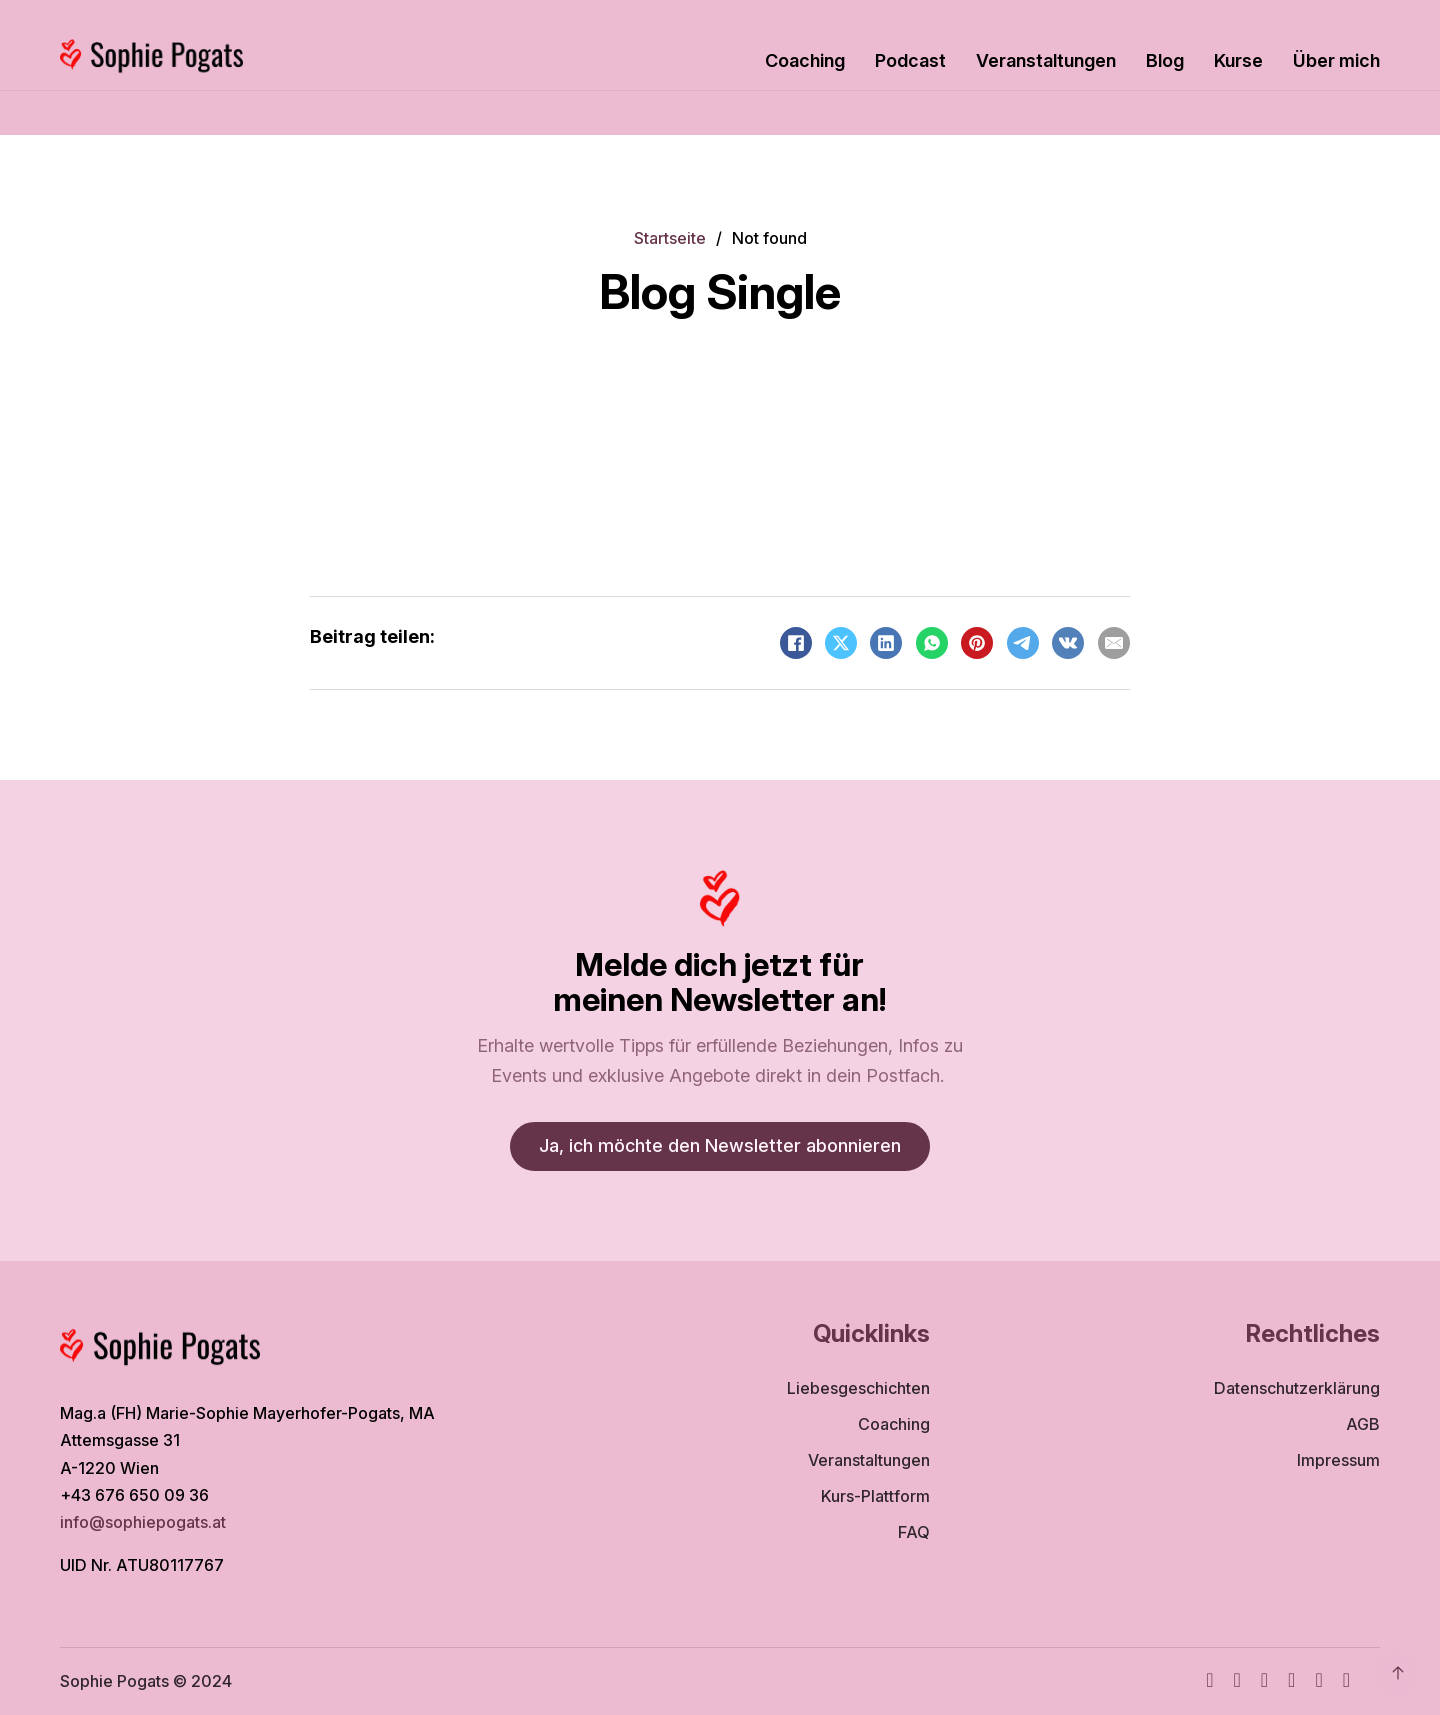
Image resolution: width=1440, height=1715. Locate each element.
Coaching (805, 60)
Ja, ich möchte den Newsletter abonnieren (720, 1145)
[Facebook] (796, 643)
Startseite (670, 238)
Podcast (910, 60)
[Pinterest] (977, 643)
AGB (1363, 1424)
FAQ (914, 1532)
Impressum (1338, 1460)
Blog (1165, 60)
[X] (841, 643)
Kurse (1238, 60)
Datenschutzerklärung (1297, 1388)
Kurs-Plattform (875, 1496)
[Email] (1114, 643)
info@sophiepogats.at (145, 1522)
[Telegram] (1023, 643)
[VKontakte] (1068, 643)
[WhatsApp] (932, 643)
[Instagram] (1236, 1681)
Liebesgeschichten (858, 1388)
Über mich (1336, 60)
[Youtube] (1264, 1681)
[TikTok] (1291, 1681)
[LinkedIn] (886, 643)
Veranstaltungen (1046, 60)
